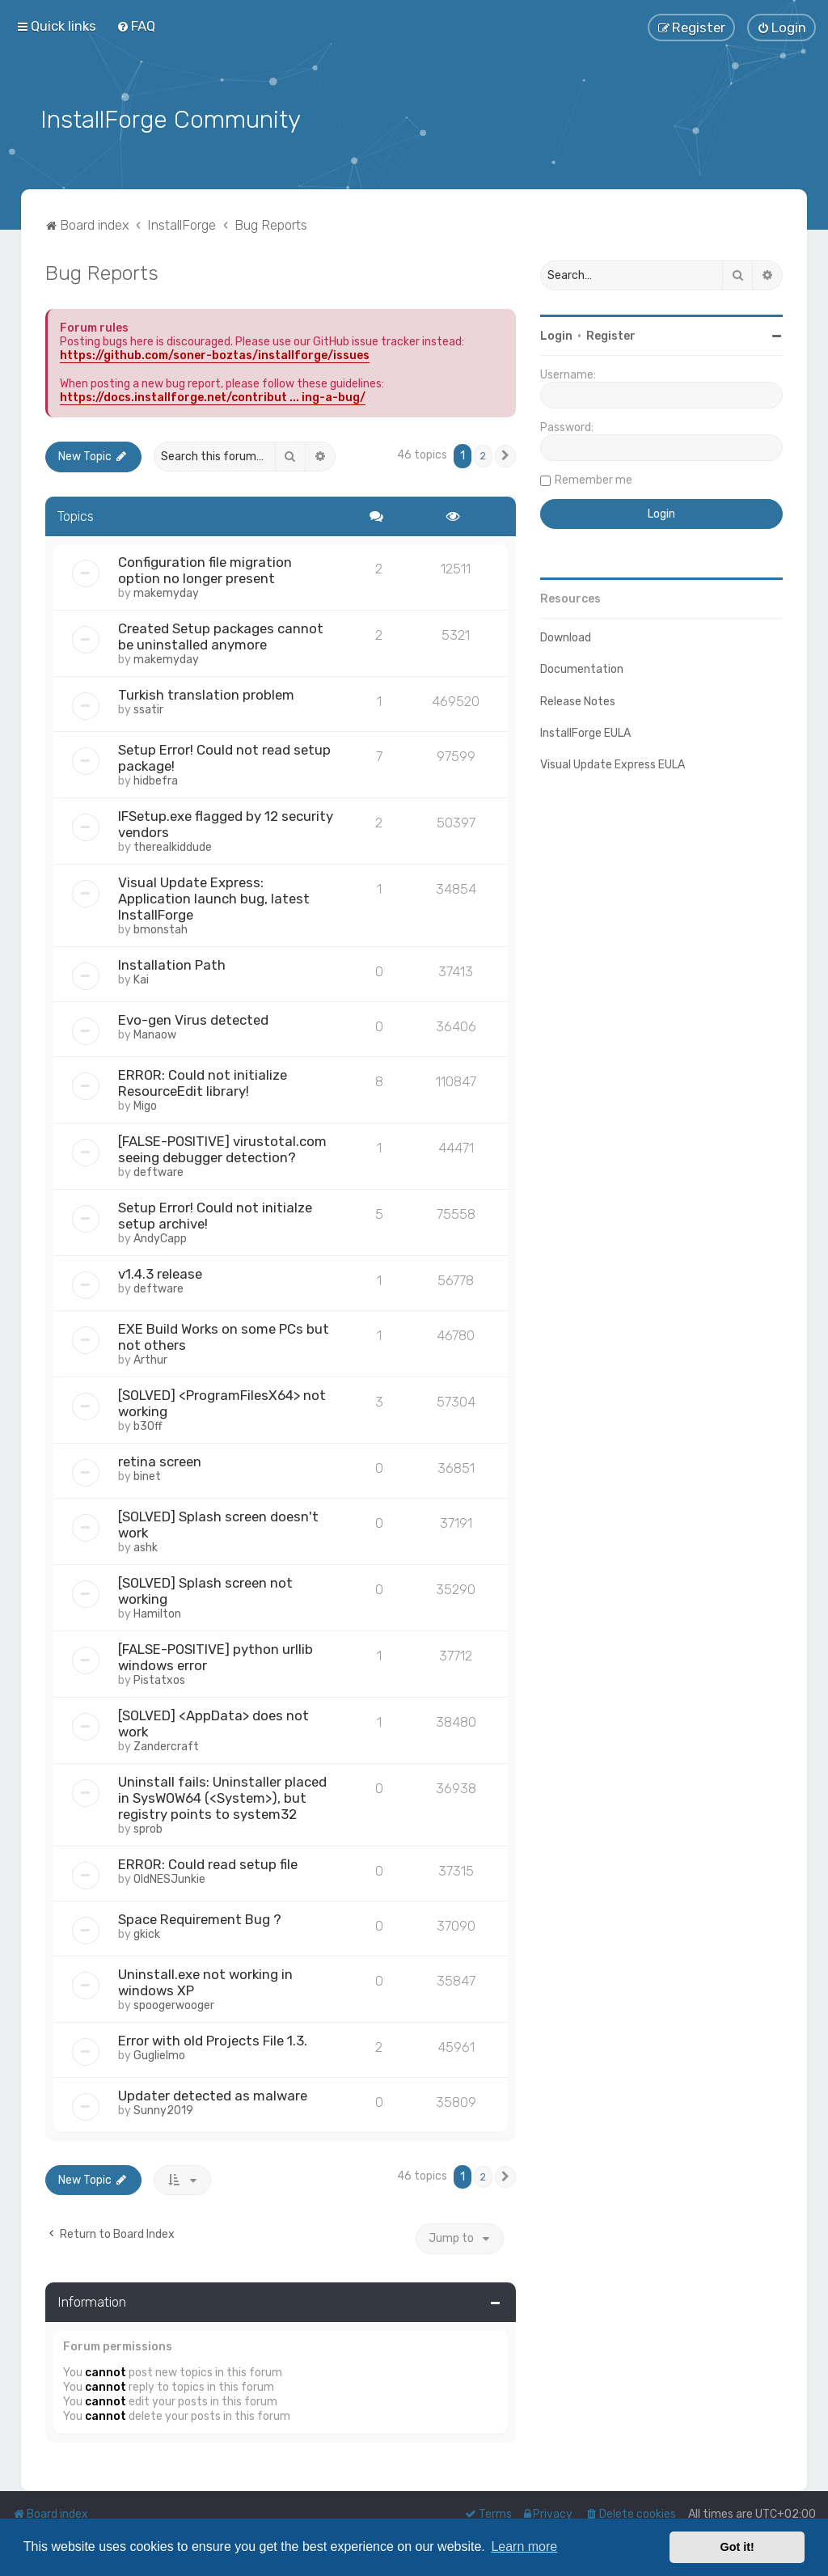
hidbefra (155, 778)
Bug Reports (101, 271)
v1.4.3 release (160, 1271)
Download (565, 636)
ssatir (148, 707)
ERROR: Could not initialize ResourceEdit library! (202, 1080)
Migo (145, 1103)
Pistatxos (159, 1678)
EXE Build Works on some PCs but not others (223, 1334)
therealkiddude (172, 845)
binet (147, 1474)
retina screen (159, 1459)
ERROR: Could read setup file (208, 1862)
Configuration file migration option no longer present (205, 568)
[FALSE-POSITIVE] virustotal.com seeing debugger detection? (222, 1147)
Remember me (593, 478)
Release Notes (577, 699)
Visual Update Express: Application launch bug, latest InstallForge (214, 896)
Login (556, 334)
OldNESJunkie (169, 1877)
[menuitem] (135, 26)
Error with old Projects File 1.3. (212, 2038)
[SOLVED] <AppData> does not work (213, 1721)
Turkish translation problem (206, 692)
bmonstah (160, 927)
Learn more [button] (524, 2546)
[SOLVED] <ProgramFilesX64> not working (222, 1401)
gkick (146, 1932)
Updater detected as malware (212, 2093)
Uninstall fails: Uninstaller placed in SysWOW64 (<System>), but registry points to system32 (222, 1795)
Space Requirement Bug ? (199, 1917)
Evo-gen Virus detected (193, 1017)
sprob (148, 1827)
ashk (145, 1545)
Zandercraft (166, 1744)
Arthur (150, 1357)
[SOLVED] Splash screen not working (205, 1588)
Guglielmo (159, 2053)
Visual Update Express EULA (612, 763)
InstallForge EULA (585, 731)
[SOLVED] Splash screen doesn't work (218, 1522)
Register (611, 334)
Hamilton (157, 1611)
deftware (158, 1170)
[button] (505, 454)
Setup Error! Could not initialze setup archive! (215, 1213)
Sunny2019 (163, 2108)
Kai (141, 977)
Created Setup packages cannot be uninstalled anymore (220, 634)
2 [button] (483, 454)
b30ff (148, 1424)
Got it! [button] (737, 2546)
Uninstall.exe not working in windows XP (205, 1980)
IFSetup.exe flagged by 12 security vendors (225, 822)
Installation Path (172, 962)
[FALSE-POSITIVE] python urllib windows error (215, 1655)
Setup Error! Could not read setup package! (224, 755)
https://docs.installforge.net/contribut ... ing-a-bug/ (212, 396)
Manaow (154, 1032)
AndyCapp (160, 1236)
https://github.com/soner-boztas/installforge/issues (215, 354)
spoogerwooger (173, 2003)
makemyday (166, 591)
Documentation (581, 668)
